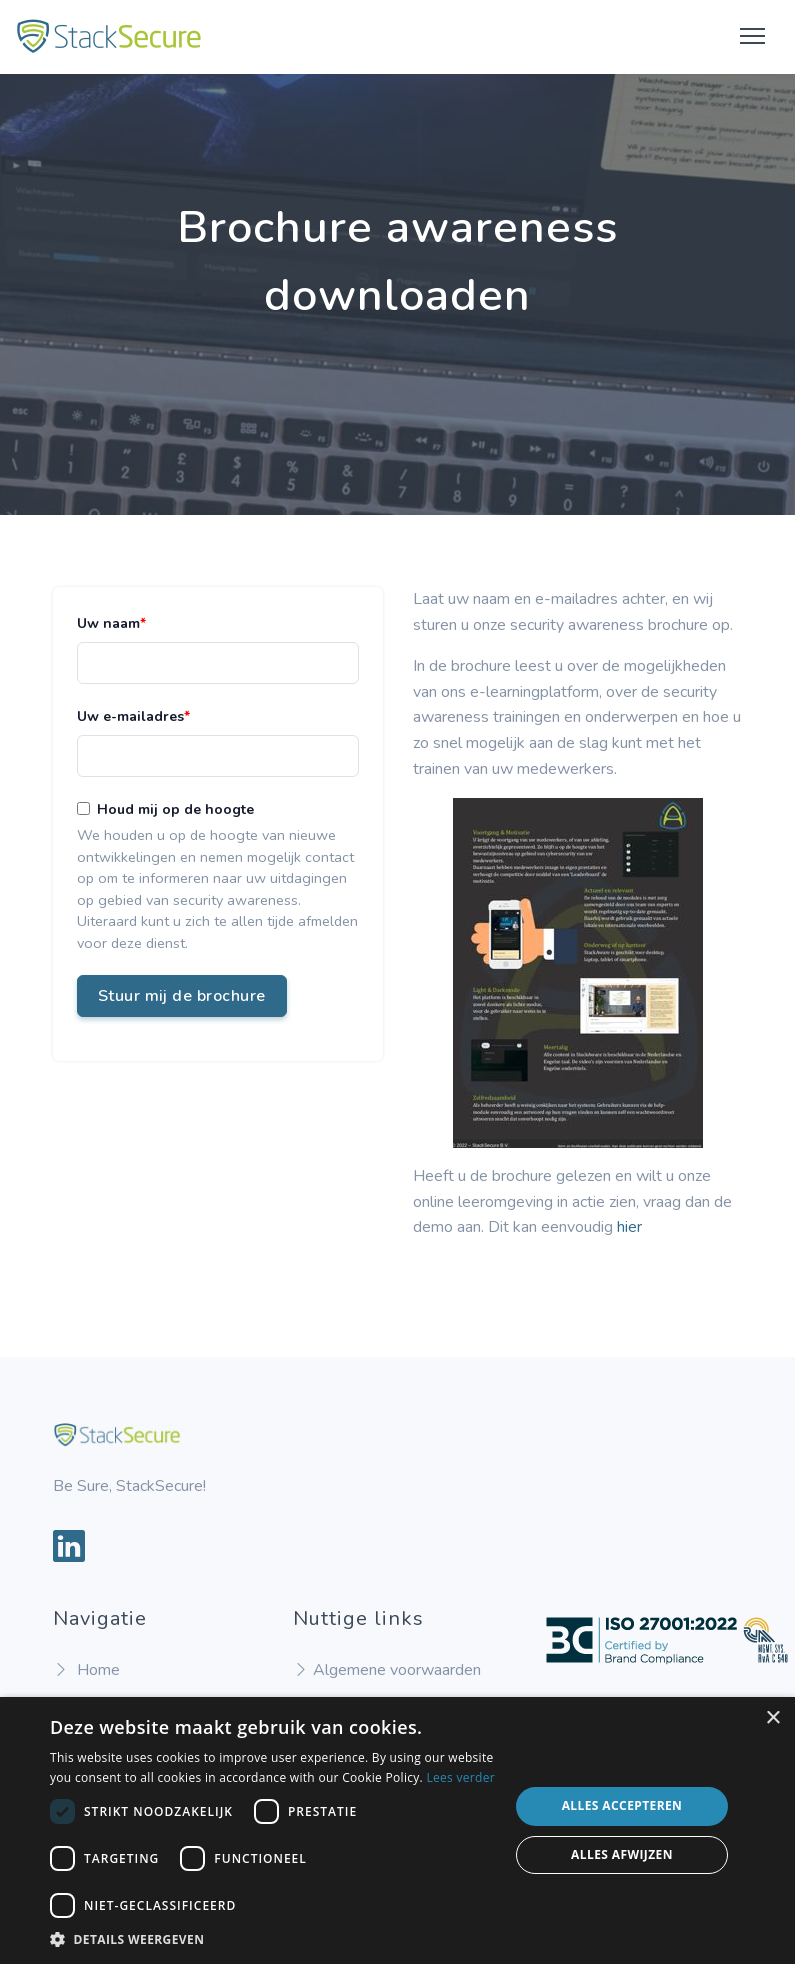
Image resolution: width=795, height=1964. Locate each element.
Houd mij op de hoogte (175, 809)
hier (629, 1227)
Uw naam (108, 623)
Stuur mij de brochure (182, 996)
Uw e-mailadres (130, 716)
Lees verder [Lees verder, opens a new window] (460, 1777)
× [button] (772, 1718)
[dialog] (397, 1830)
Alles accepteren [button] (622, 1805)
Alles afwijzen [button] (622, 1854)
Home (86, 1670)
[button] (272, 1939)
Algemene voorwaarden (387, 1670)
